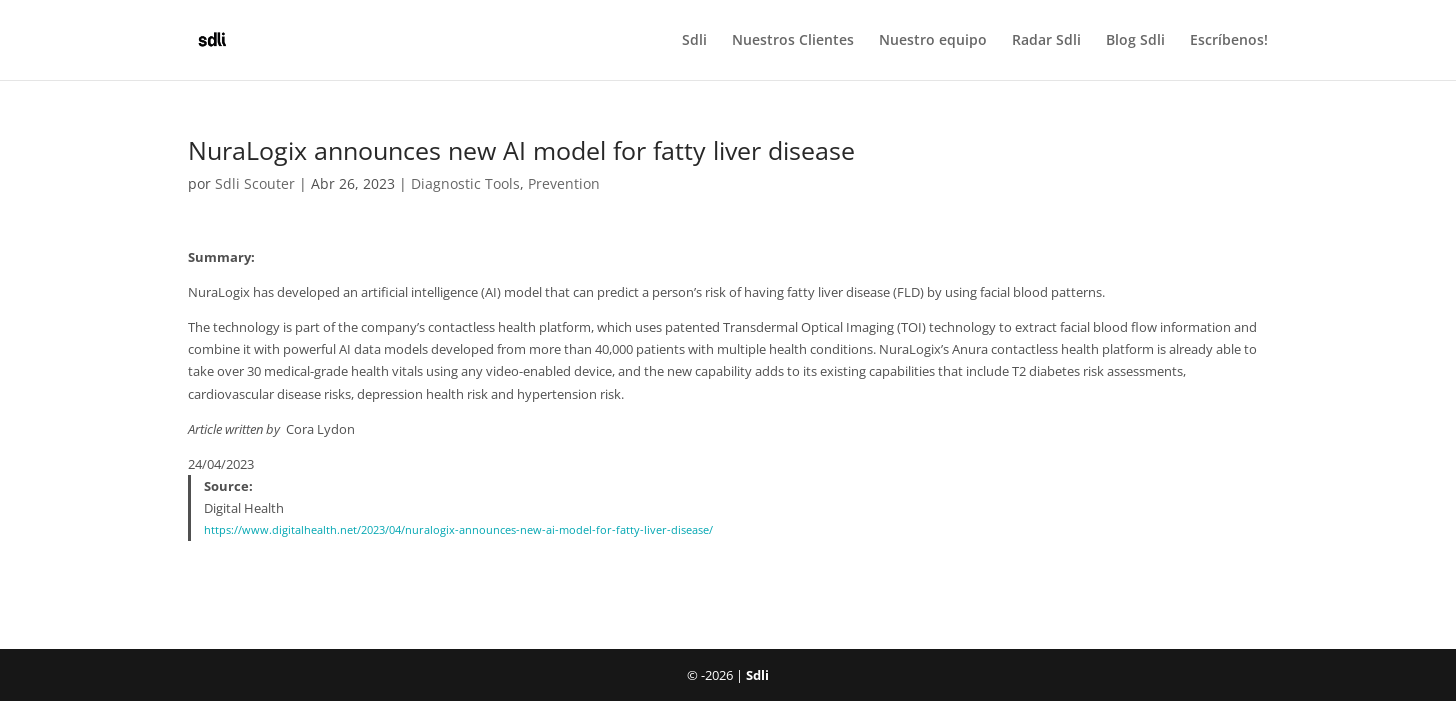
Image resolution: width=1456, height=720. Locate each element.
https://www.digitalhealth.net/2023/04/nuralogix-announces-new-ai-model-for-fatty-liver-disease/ (458, 530)
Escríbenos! (1229, 41)
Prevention (564, 183)
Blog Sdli (1135, 41)
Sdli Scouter (255, 183)
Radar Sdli (1046, 41)
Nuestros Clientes (793, 41)
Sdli (694, 41)
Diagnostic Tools (465, 183)
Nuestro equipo (933, 41)
